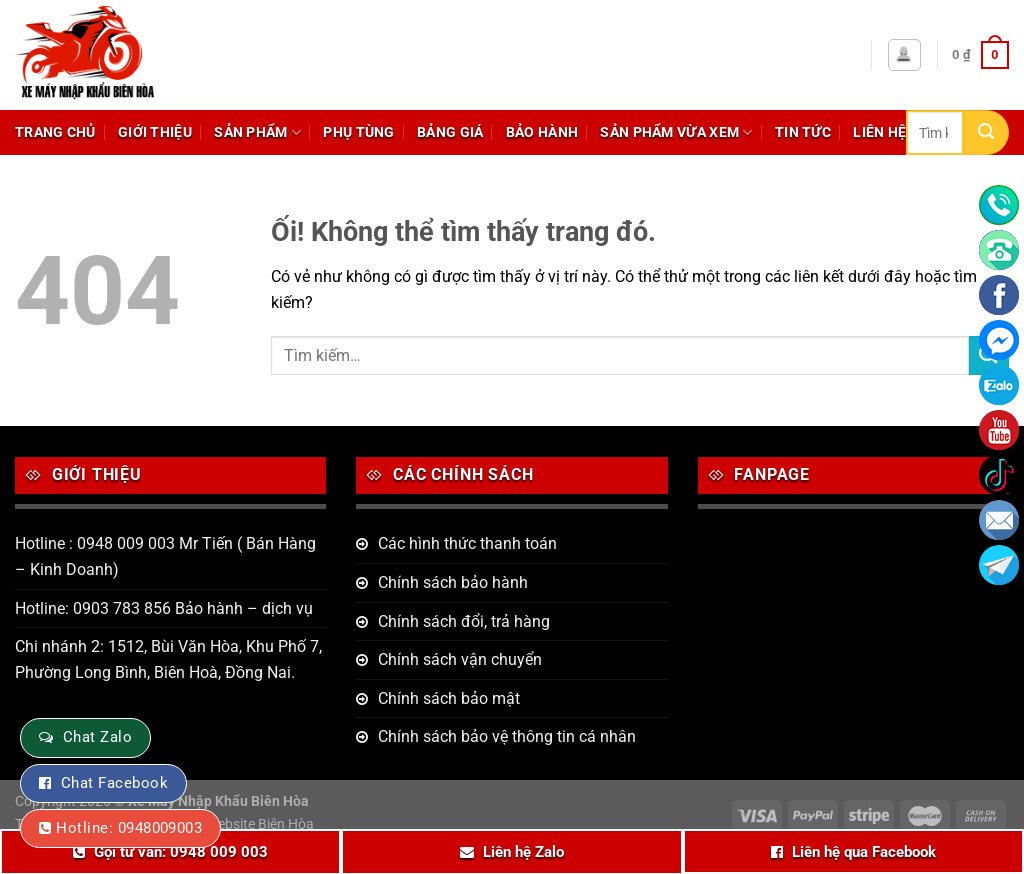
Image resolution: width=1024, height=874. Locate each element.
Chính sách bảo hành (453, 582)
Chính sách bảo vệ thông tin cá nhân (507, 736)
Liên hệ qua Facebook (864, 852)
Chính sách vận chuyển (460, 659)
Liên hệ (879, 132)
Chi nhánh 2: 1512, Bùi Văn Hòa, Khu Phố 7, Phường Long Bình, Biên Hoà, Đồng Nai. (168, 659)
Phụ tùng (358, 132)
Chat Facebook (114, 783)
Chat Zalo (97, 737)
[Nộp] (986, 132)
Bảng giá (450, 132)
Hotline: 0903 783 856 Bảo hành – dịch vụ (164, 608)
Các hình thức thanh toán (467, 543)
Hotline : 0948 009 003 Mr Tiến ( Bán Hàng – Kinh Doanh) (165, 556)
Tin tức (803, 132)
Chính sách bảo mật (449, 698)
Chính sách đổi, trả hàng (464, 621)
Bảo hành (542, 132)
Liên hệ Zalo (523, 852)
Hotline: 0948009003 (129, 828)
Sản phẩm (257, 132)
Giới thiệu (155, 132)
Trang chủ (55, 132)
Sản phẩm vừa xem (676, 132)
